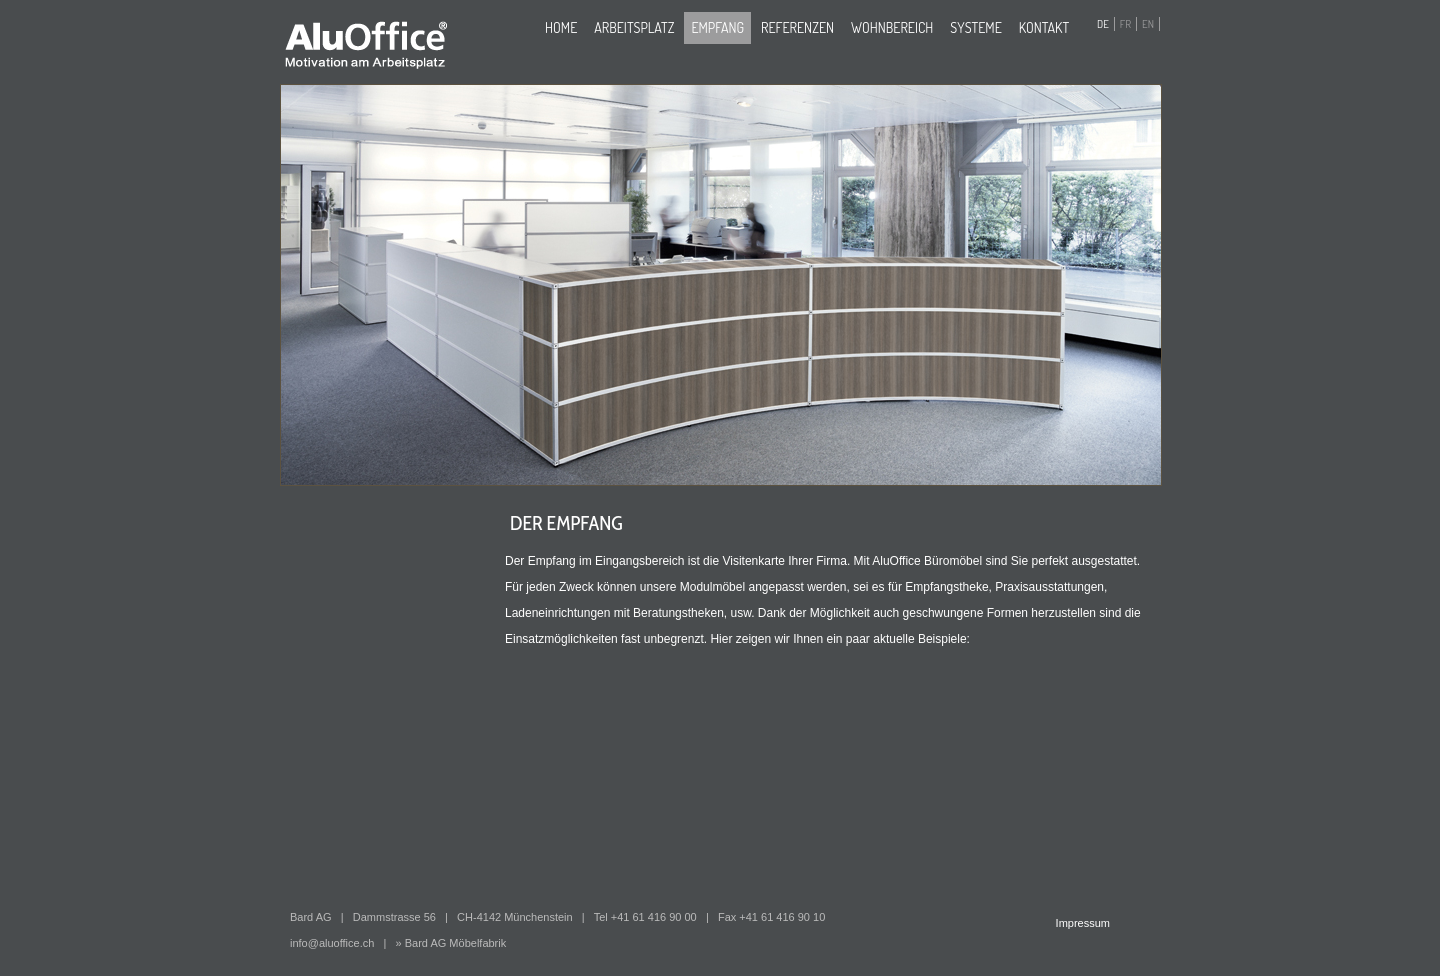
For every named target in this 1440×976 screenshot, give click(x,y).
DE (1103, 24)
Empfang (717, 27)
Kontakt (1044, 27)
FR (1125, 24)
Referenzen (797, 27)
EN (1148, 24)
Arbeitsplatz (634, 27)
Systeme (975, 27)
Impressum (1083, 923)
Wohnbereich (892, 27)
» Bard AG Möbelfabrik (451, 943)
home (561, 27)
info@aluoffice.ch (332, 943)
